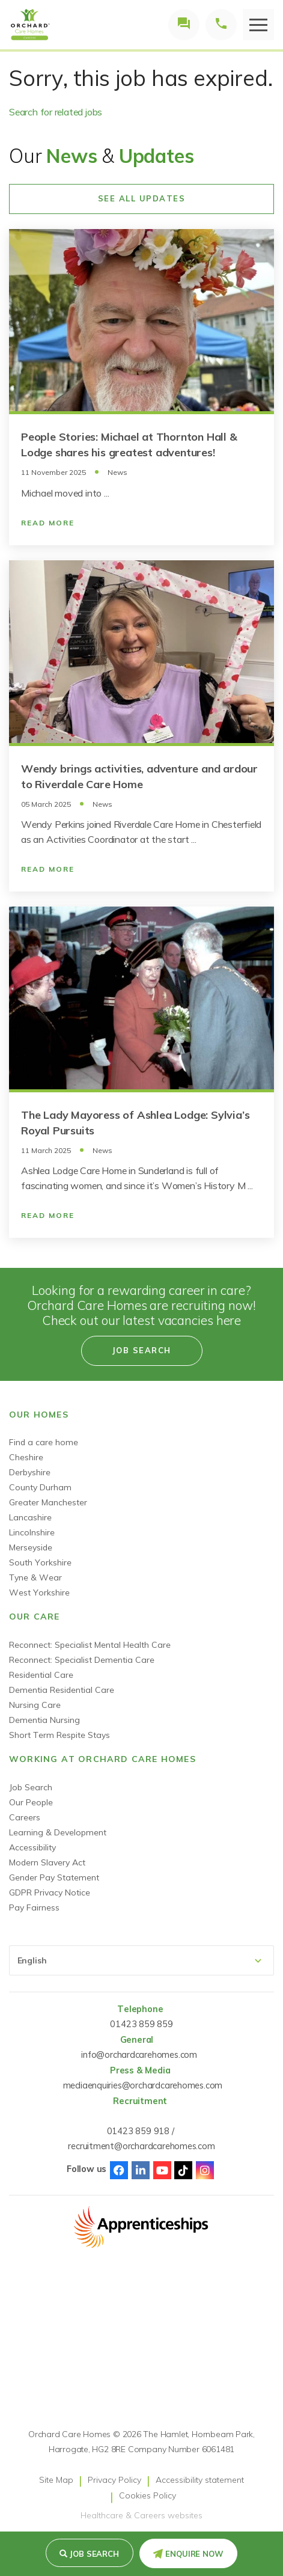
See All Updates (142, 198)
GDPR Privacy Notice (49, 1892)
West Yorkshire (39, 1592)
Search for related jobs (55, 112)
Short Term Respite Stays (59, 1735)
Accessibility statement (200, 2479)
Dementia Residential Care (61, 1689)
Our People (31, 1802)
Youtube (162, 2170)
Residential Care (41, 1674)
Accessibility (32, 1847)
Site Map (56, 2479)
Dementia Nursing (44, 1720)
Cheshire (26, 1457)
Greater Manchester (48, 1502)
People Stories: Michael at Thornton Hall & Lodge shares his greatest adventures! (129, 444)
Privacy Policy (114, 2479)
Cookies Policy (147, 2495)
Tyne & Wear (35, 1577)
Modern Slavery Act (47, 1862)
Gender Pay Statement (54, 1877)
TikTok (183, 2170)
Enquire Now (194, 2554)
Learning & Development (57, 1832)
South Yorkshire (40, 1562)
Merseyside (30, 1547)
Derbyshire (29, 1472)
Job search (94, 2554)
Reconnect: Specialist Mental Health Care (90, 1644)
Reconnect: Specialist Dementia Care (81, 1659)
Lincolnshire (32, 1532)
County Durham (40, 1487)
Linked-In (141, 2170)
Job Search (30, 1787)
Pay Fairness (34, 1907)
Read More (48, 522)
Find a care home (43, 1442)
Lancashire (30, 1517)
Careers (24, 1817)
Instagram (205, 2170)
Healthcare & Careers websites (141, 2515)
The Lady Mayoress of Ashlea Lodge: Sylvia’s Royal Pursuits (135, 1122)
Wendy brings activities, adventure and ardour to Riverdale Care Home (139, 776)
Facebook (119, 2170)
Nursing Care (35, 1704)
